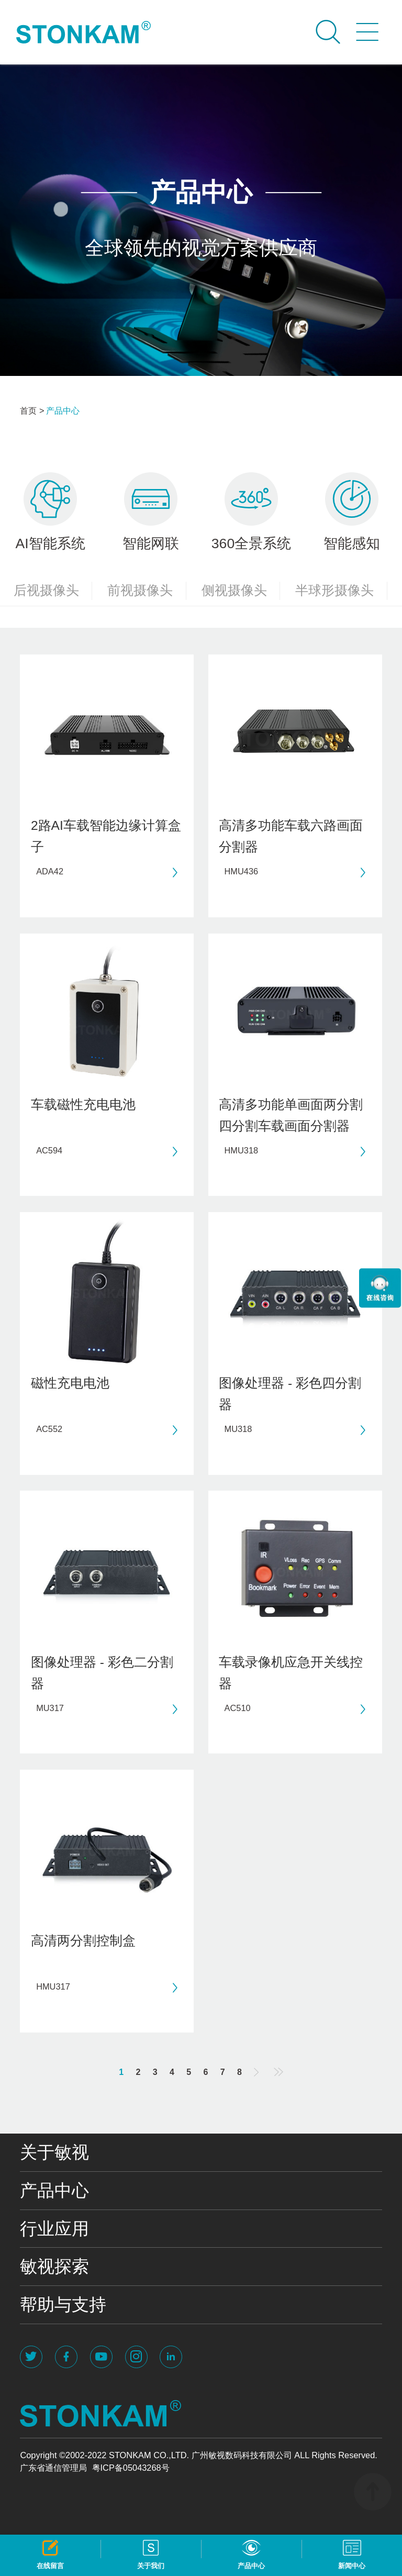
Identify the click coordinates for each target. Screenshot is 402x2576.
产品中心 (63, 410)
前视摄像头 (146, 591)
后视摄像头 (53, 591)
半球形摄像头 (341, 591)
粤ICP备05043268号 (131, 2467)
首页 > (32, 410)
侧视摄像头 (241, 591)
